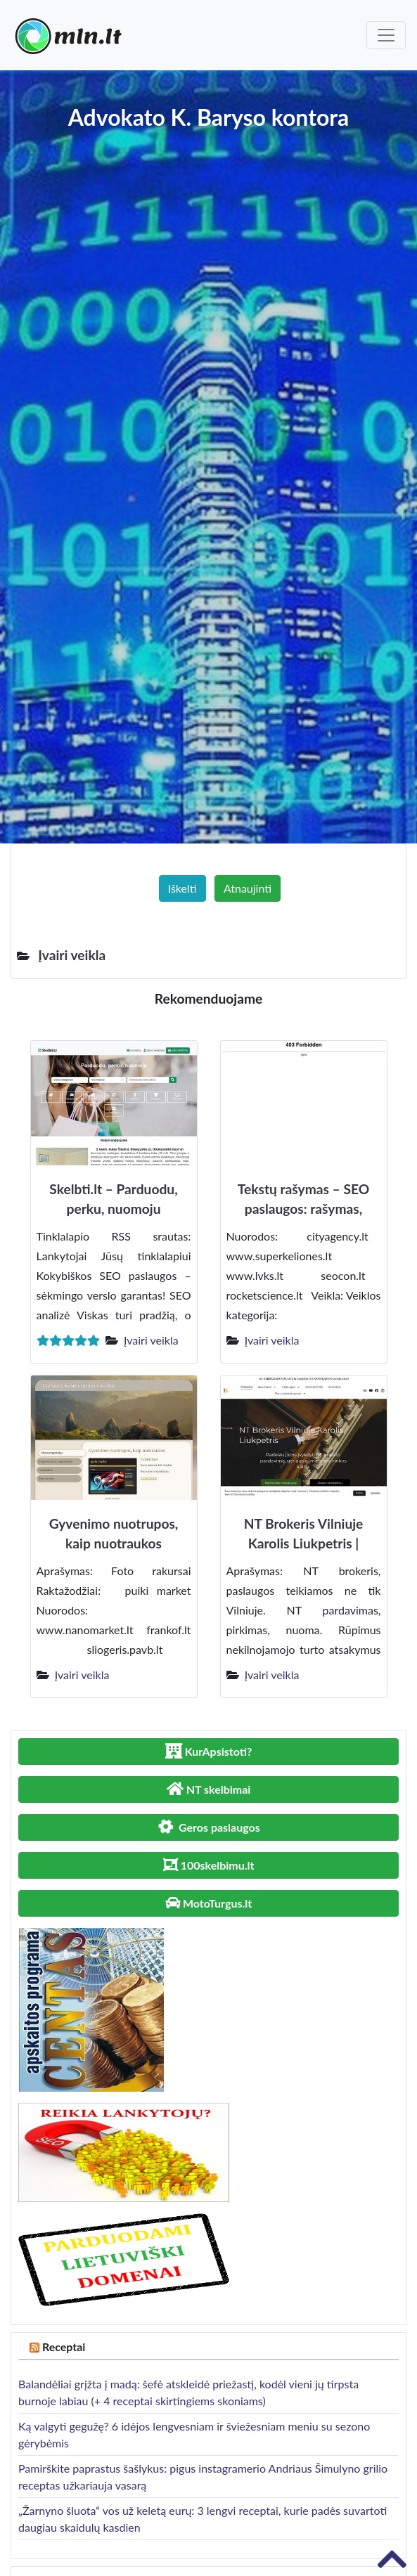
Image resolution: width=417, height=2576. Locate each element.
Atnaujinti (247, 888)
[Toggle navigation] (386, 35)
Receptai (64, 2346)
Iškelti (182, 888)
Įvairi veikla (151, 1340)
